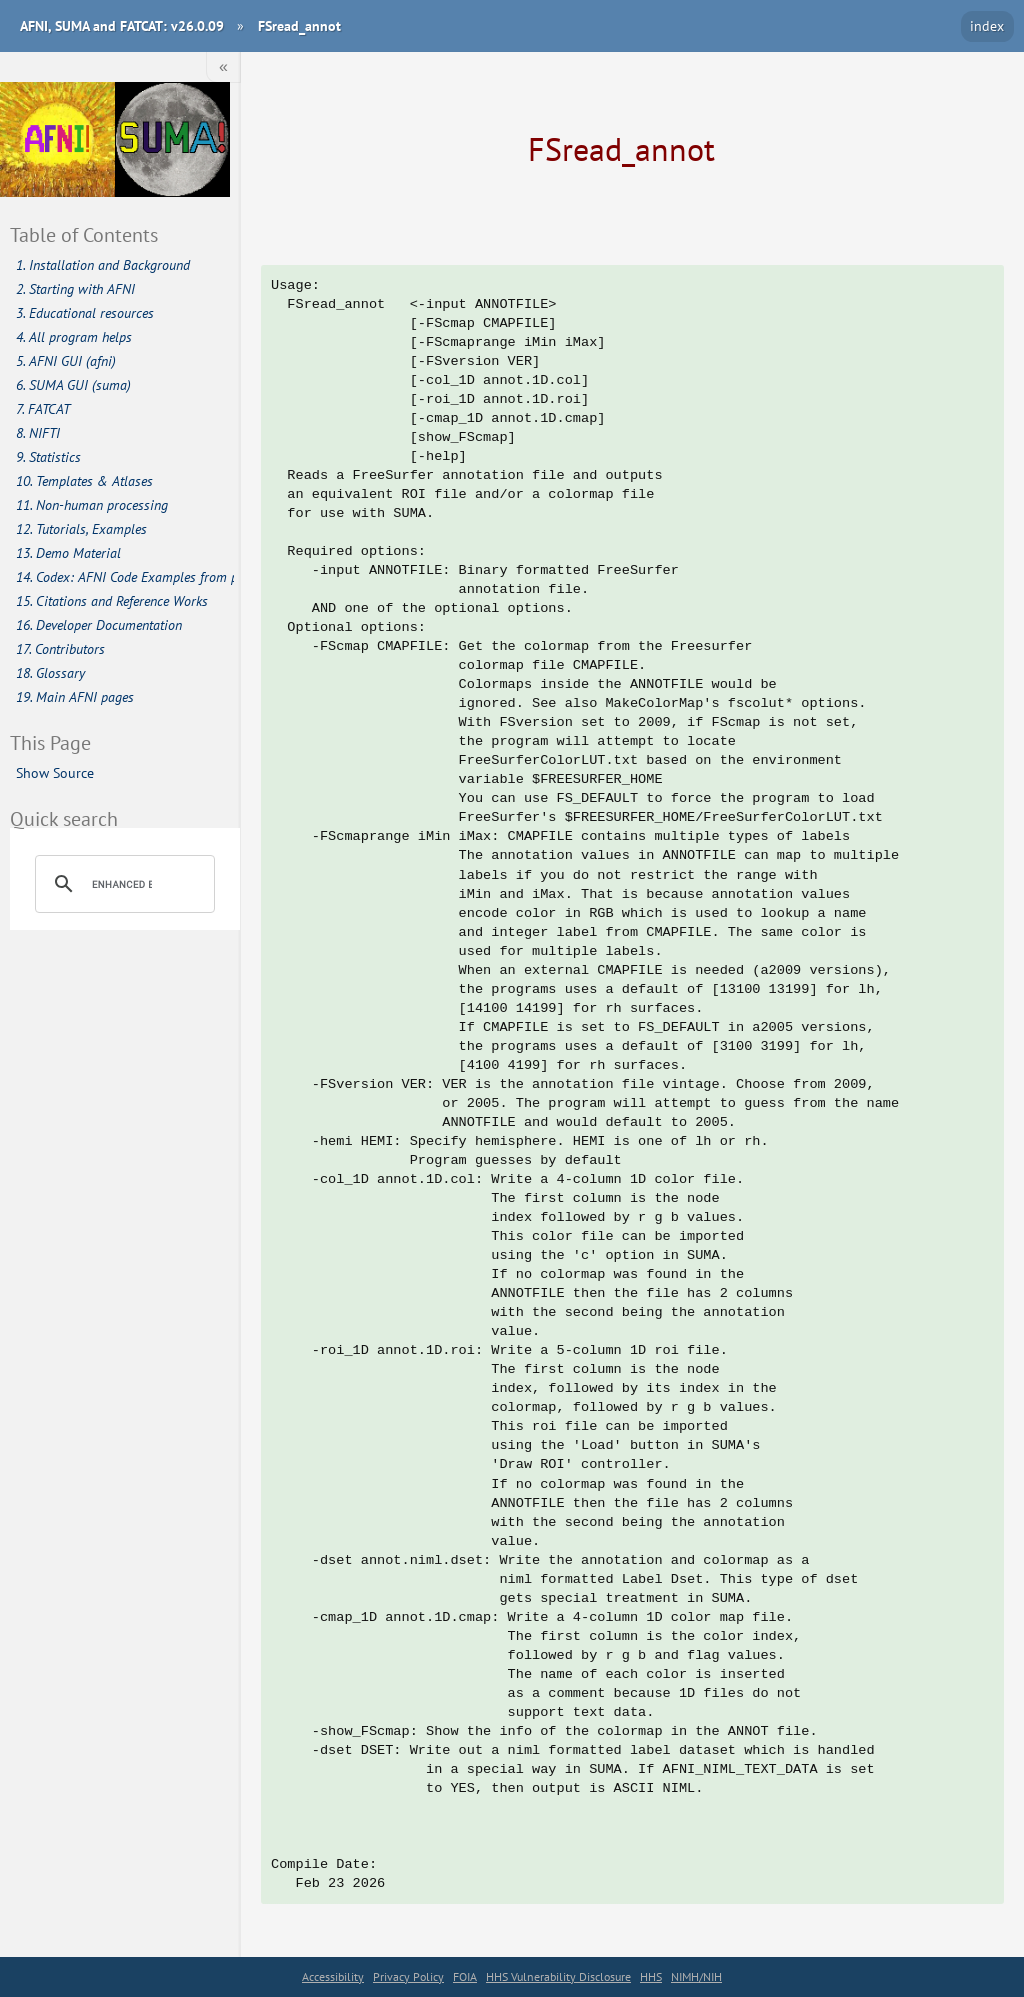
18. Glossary (50, 673)
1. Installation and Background (103, 265)
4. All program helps (74, 337)
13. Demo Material (68, 553)
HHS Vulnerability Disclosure (558, 1976)
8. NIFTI (38, 433)
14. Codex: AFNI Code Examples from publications (125, 577)
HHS (651, 1976)
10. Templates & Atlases (84, 481)
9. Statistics (48, 457)
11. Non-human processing (92, 505)
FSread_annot (299, 25)
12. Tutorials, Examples (81, 529)
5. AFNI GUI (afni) (66, 361)
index (987, 25)
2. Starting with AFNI (75, 289)
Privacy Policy (408, 1976)
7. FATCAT (43, 409)
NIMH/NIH (696, 1976)
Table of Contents (84, 234)
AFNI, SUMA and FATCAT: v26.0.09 (122, 25)
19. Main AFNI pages (75, 697)
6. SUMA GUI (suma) (73, 385)
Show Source (55, 772)
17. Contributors (60, 649)
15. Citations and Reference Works (112, 601)
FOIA (465, 1976)
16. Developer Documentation (99, 625)
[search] (122, 884)
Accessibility (333, 1976)
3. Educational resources (85, 313)
